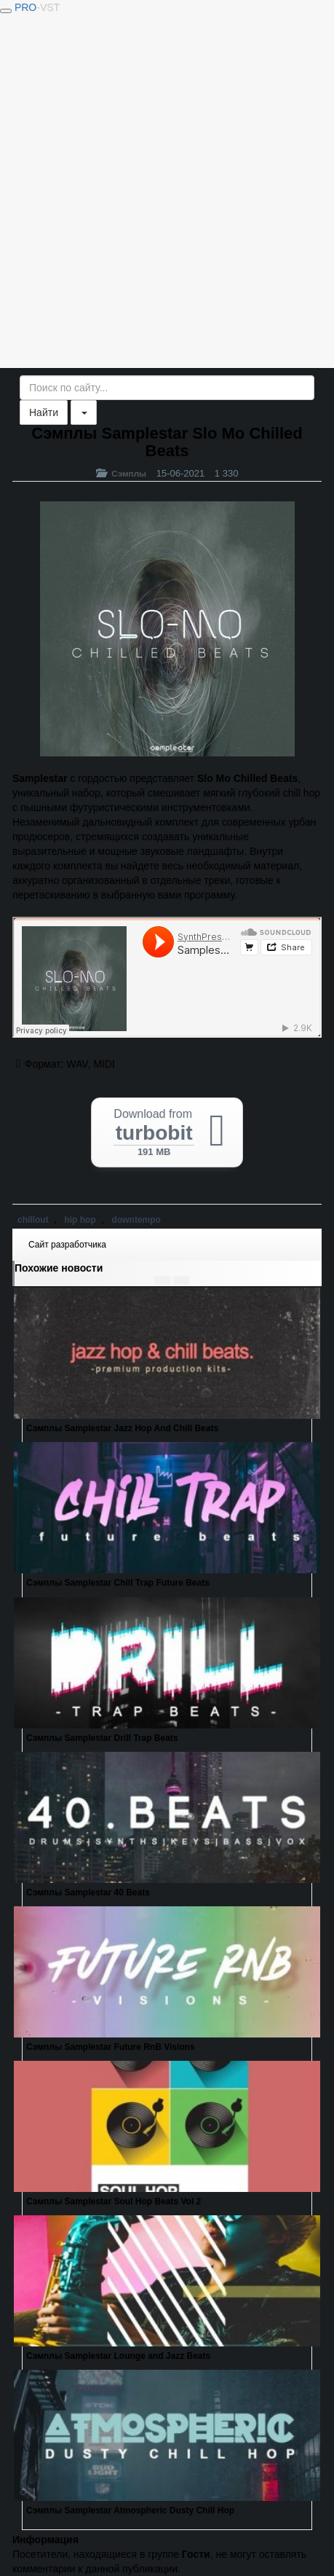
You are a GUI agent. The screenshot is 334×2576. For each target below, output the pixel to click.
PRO (37, 7)
